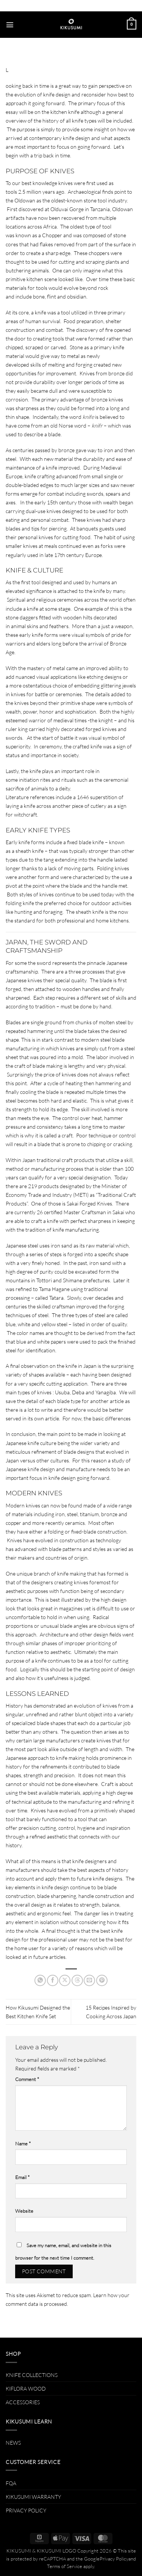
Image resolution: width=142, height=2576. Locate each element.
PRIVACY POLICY (26, 2510)
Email (22, 2177)
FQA (11, 2483)
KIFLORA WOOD (26, 2388)
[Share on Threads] (77, 1980)
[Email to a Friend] (89, 1980)
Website (24, 2211)
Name (23, 2143)
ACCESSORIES (23, 2402)
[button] (10, 24)
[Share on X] (64, 1980)
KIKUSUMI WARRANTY (33, 2497)
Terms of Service (64, 2566)
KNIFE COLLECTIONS (32, 2375)
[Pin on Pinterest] (102, 1980)
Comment (27, 2079)
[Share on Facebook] (52, 1980)
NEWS (13, 2442)
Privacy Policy (114, 2559)
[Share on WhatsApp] (40, 1980)
